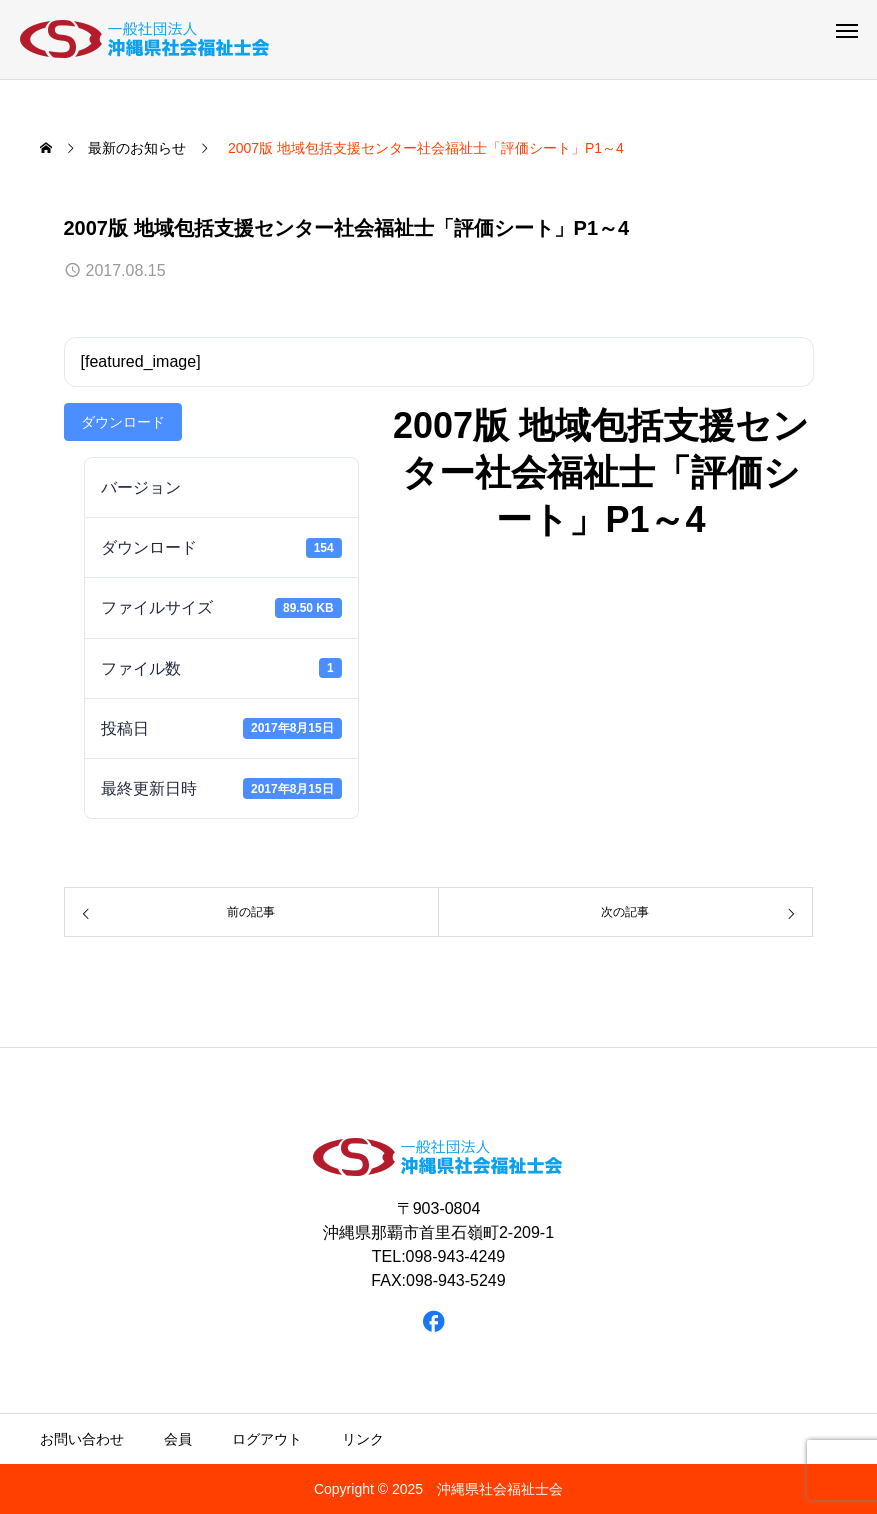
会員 (178, 1439)
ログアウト (267, 1439)
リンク (363, 1439)
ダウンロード (123, 422)
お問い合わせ (82, 1439)
